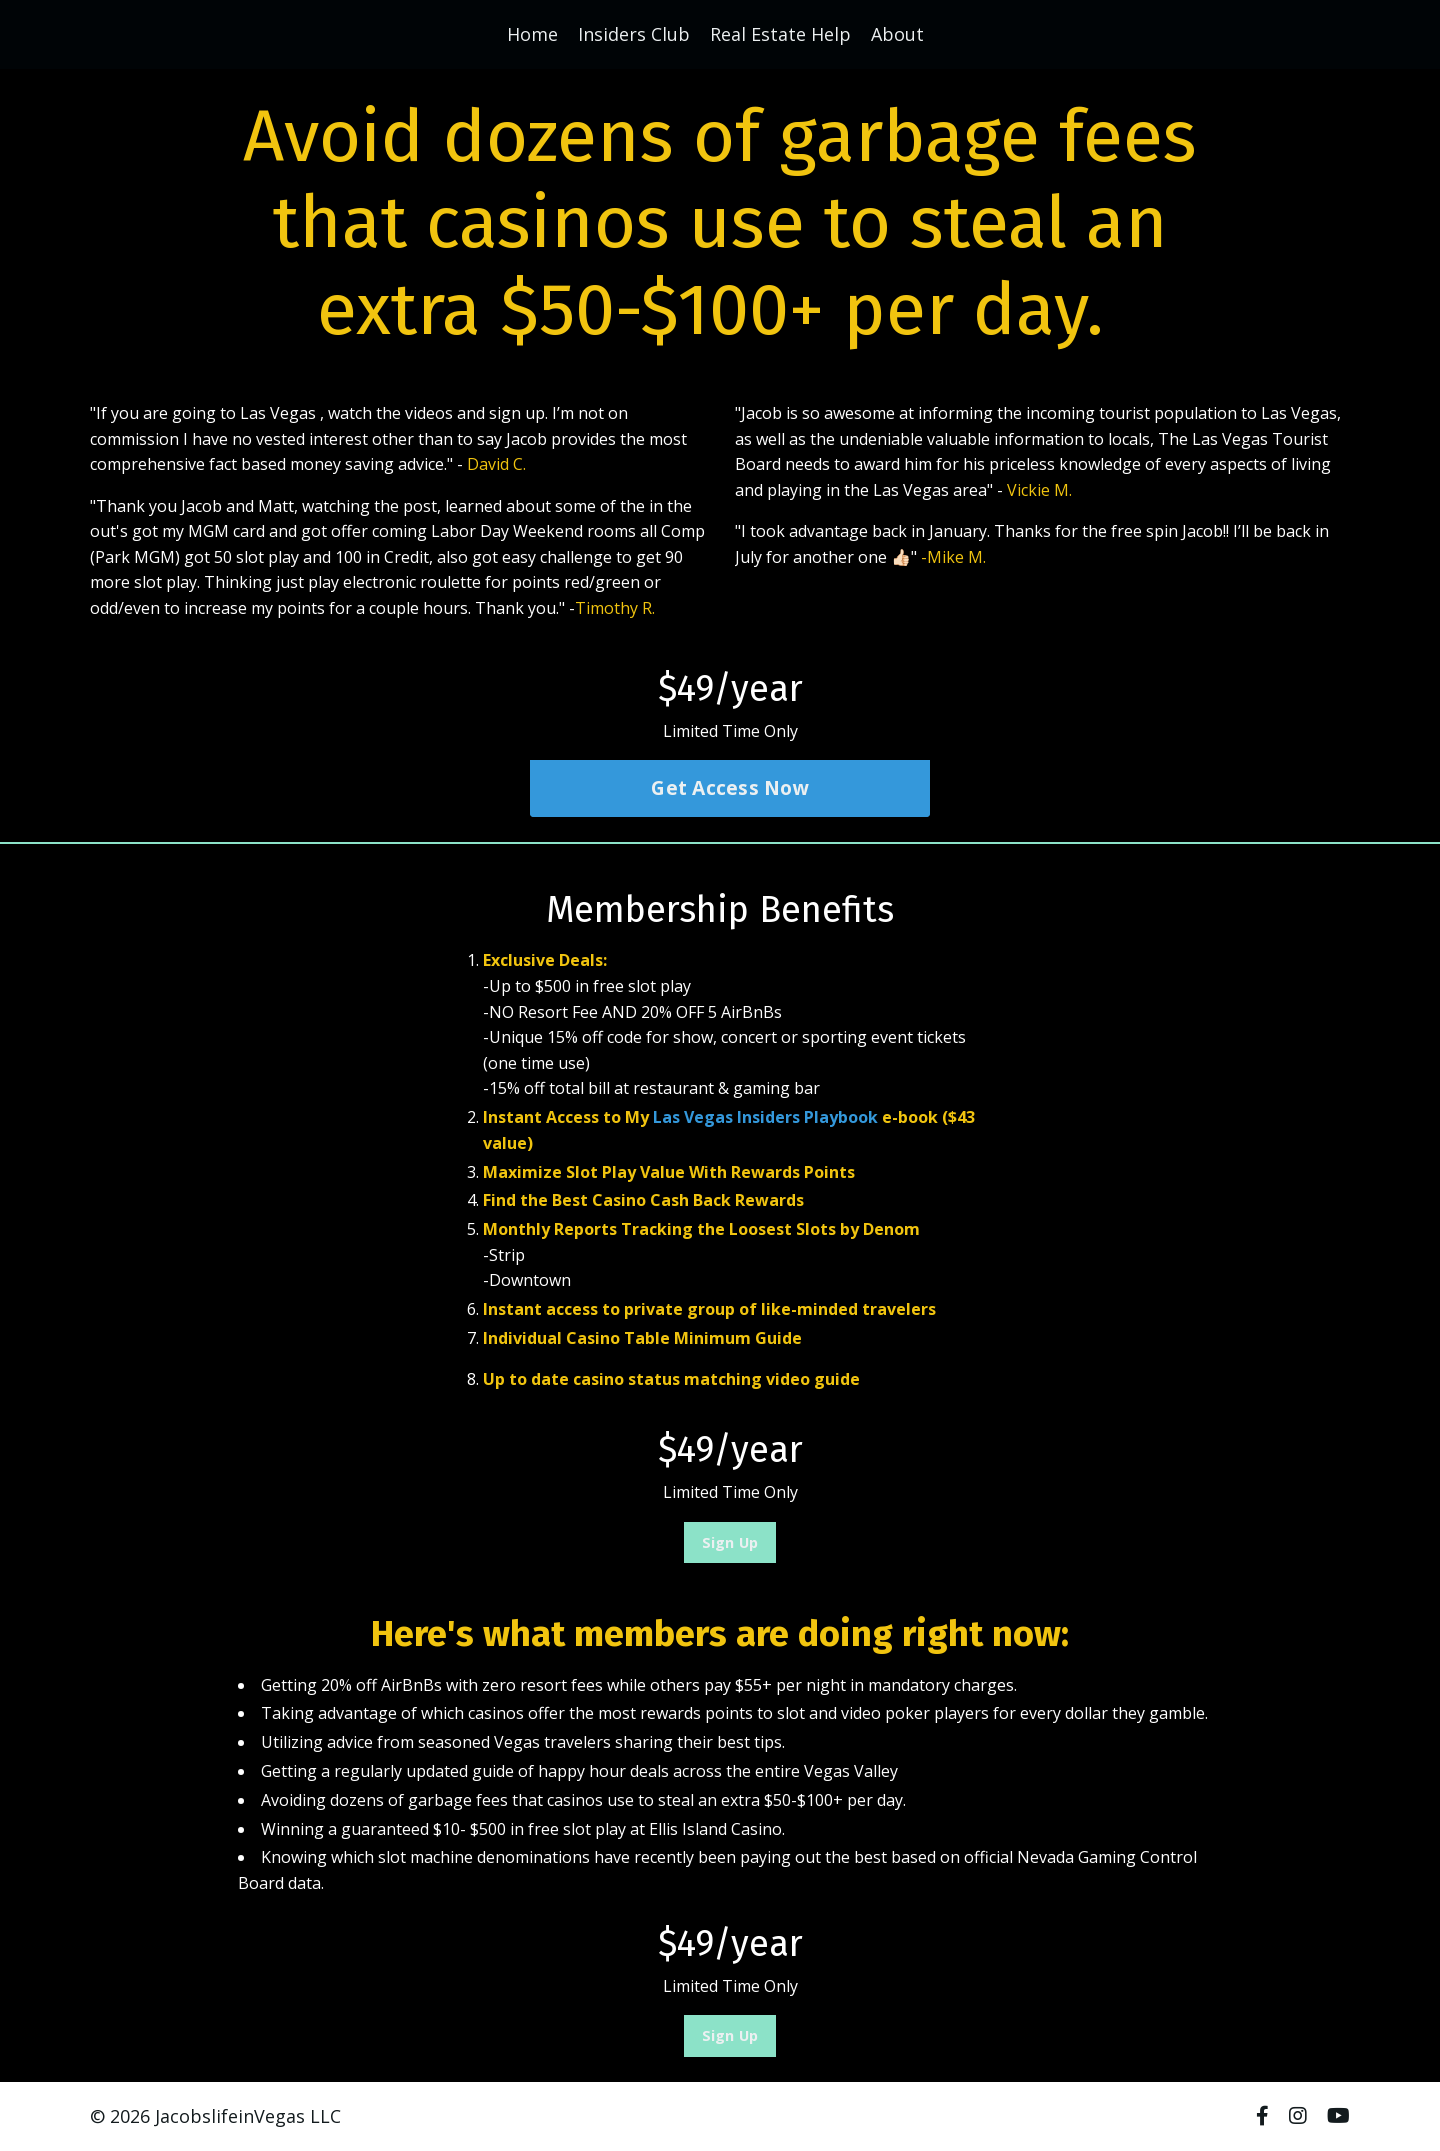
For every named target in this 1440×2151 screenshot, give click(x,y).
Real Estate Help (780, 34)
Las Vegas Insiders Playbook (765, 1117)
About (897, 34)
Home (532, 34)
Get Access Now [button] (730, 788)
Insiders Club (634, 34)
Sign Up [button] (730, 1542)
